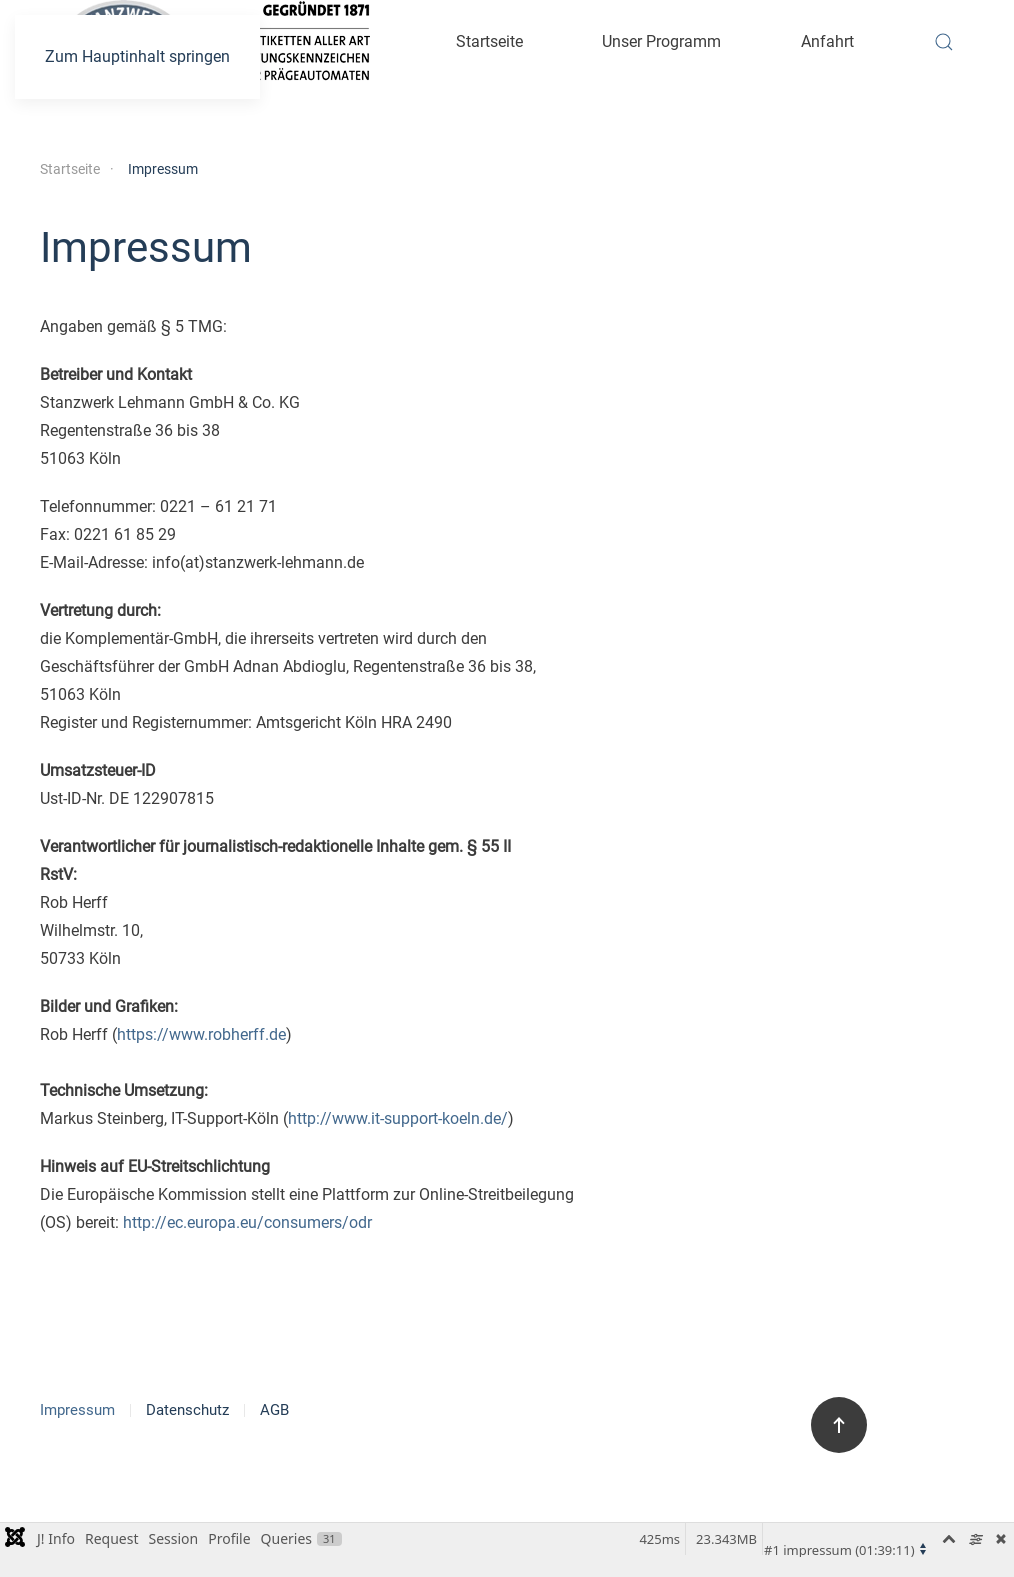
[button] (944, 42)
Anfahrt (827, 41)
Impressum (77, 1410)
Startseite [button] (489, 41)
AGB (274, 1410)
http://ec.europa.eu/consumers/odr (247, 1222)
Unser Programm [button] (661, 41)
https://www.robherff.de (201, 1034)
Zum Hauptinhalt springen (137, 56)
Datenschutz (187, 1410)
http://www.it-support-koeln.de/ (398, 1118)
